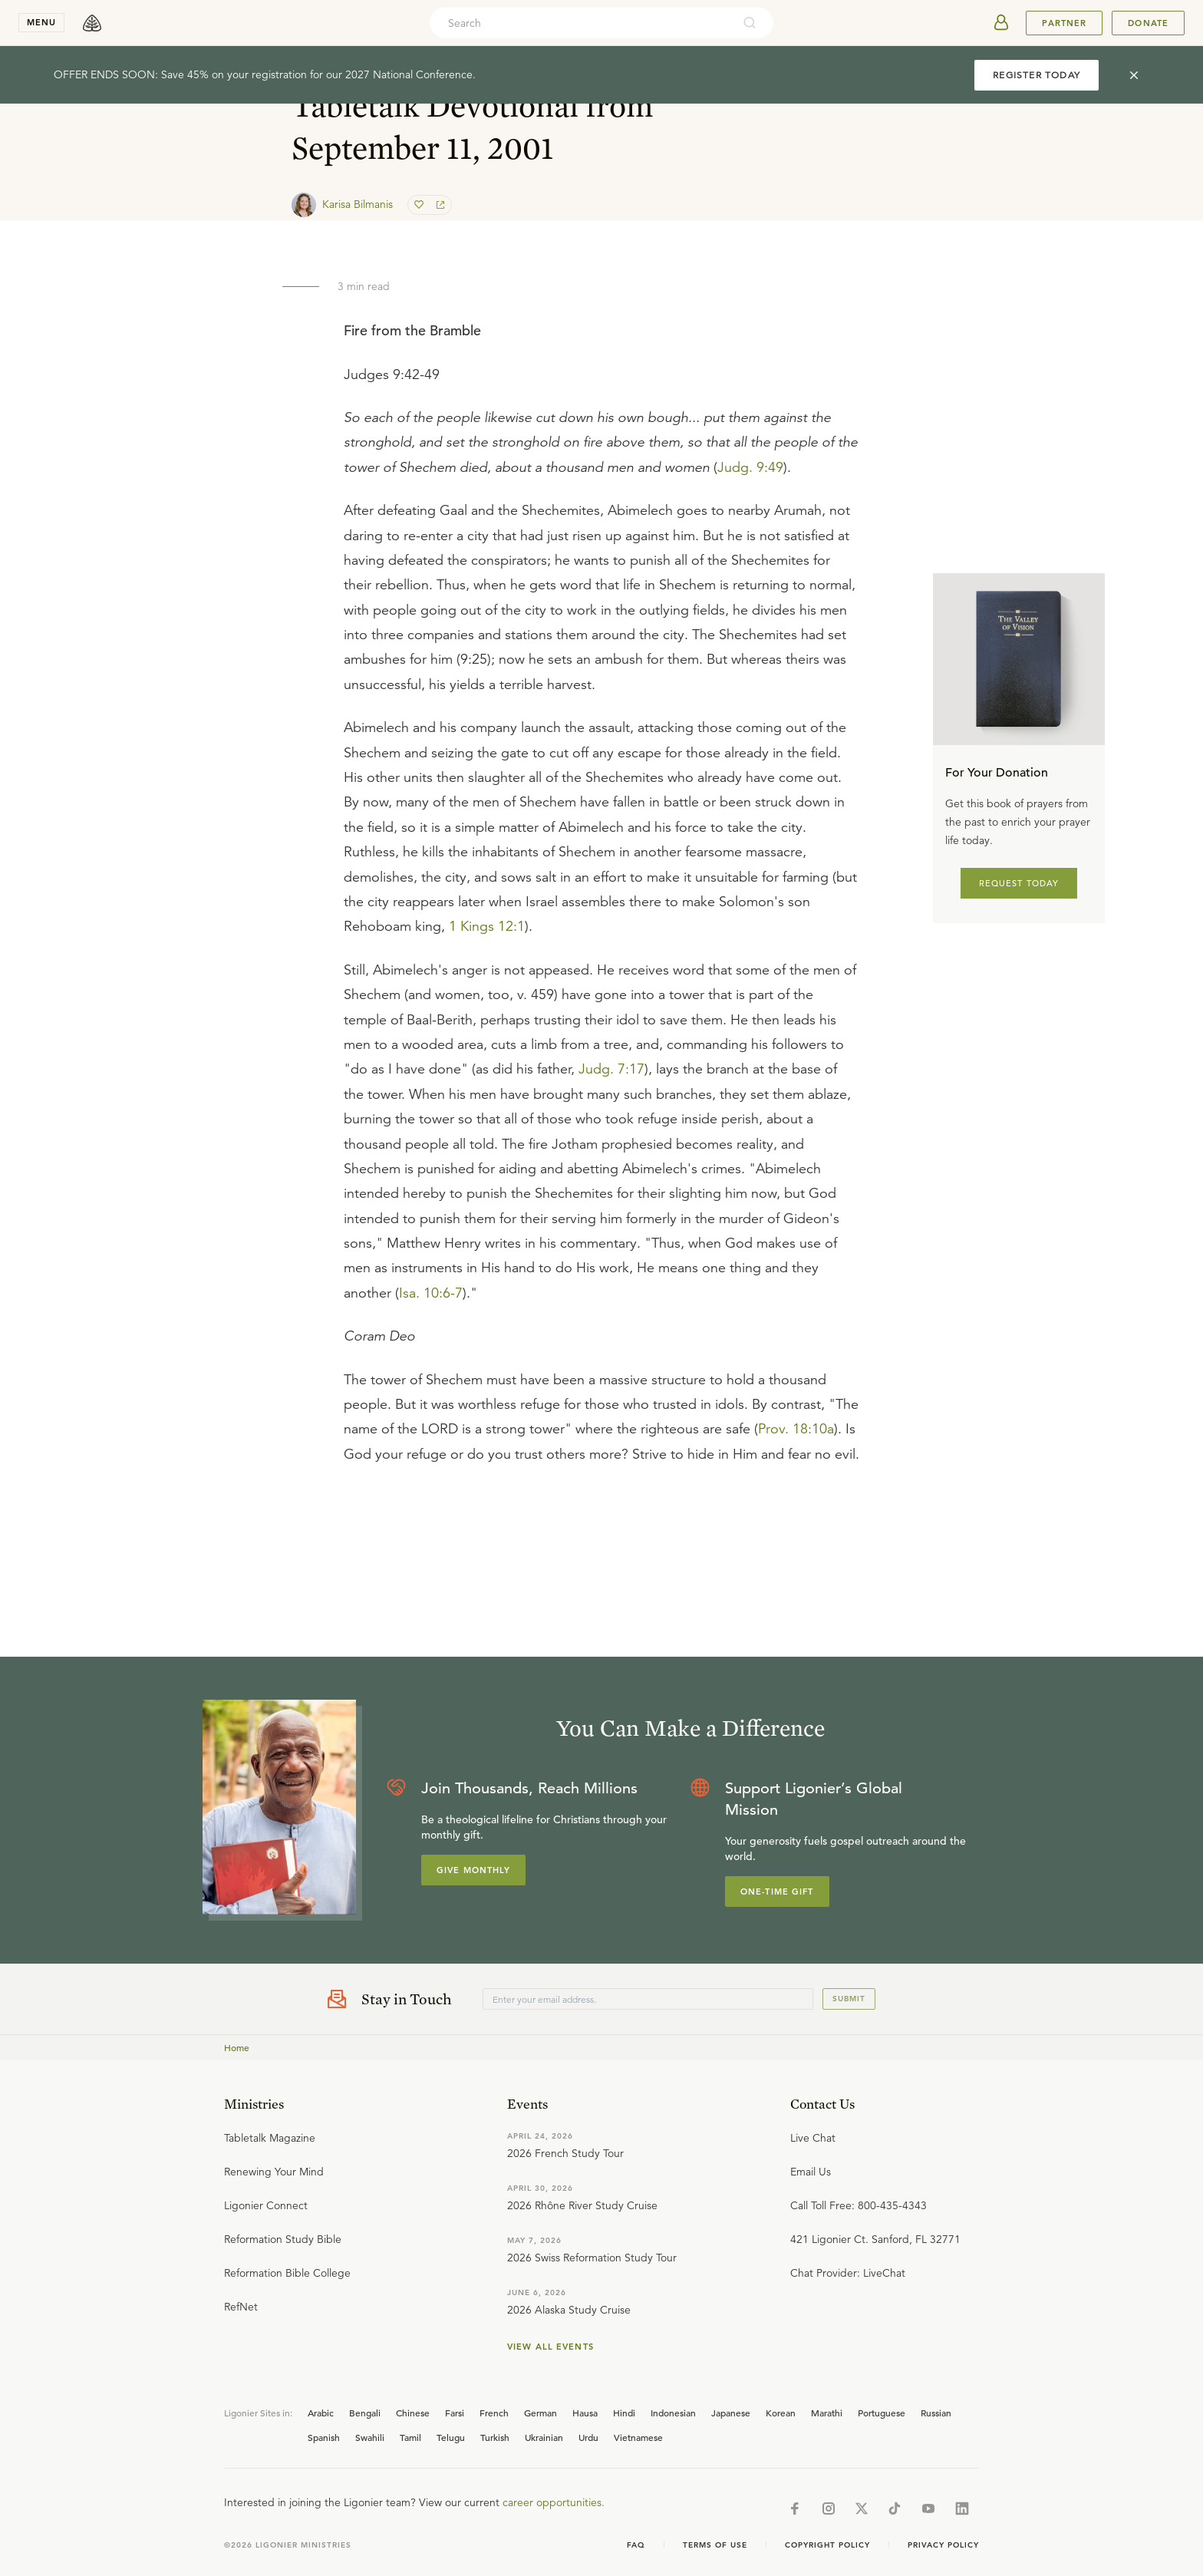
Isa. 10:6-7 (431, 1293)
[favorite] (420, 205)
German (540, 2412)
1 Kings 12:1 (487, 926)
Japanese (730, 2412)
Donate (1148, 23)
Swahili (369, 2437)
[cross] (1134, 75)
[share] (439, 205)
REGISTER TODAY (1036, 75)
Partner (1064, 23)
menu (41, 22)
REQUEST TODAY (1019, 883)
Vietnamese (638, 2437)
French (494, 2412)
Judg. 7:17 (611, 1068)
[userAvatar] (1001, 23)
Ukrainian (544, 2437)
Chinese (413, 2412)
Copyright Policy (827, 2545)
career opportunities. (554, 2502)
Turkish (494, 2437)
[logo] (92, 23)
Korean (781, 2412)
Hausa (585, 2412)
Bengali (365, 2412)
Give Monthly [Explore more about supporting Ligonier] (473, 1870)
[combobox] (581, 23)
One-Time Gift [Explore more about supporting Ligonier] (777, 1891)
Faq (636, 2545)
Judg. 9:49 (750, 467)
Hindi (624, 2412)
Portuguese (881, 2412)
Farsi (454, 2412)
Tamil (410, 2437)
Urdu (588, 2437)
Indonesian (673, 2412)
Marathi (826, 2412)
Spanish (324, 2437)
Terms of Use (715, 2545)
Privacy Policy (943, 2545)
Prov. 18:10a (796, 1428)
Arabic (321, 2412)
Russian (936, 2412)
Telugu (451, 2437)
